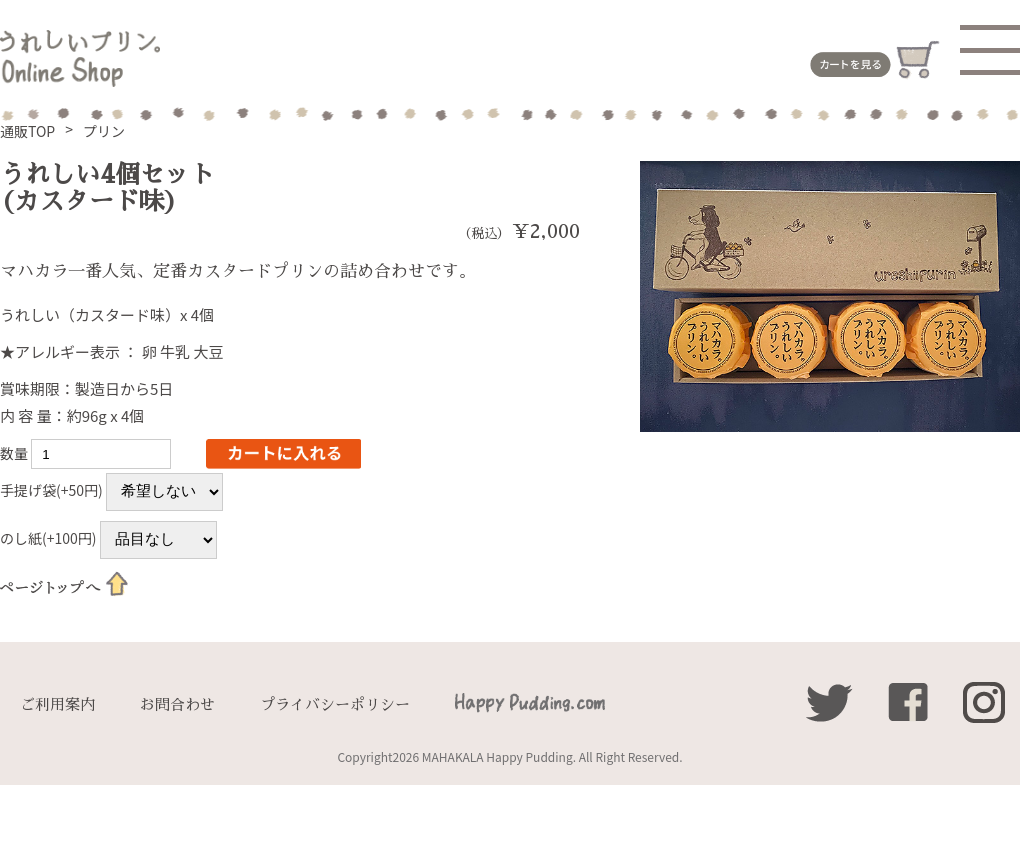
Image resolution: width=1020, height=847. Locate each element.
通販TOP (27, 131)
